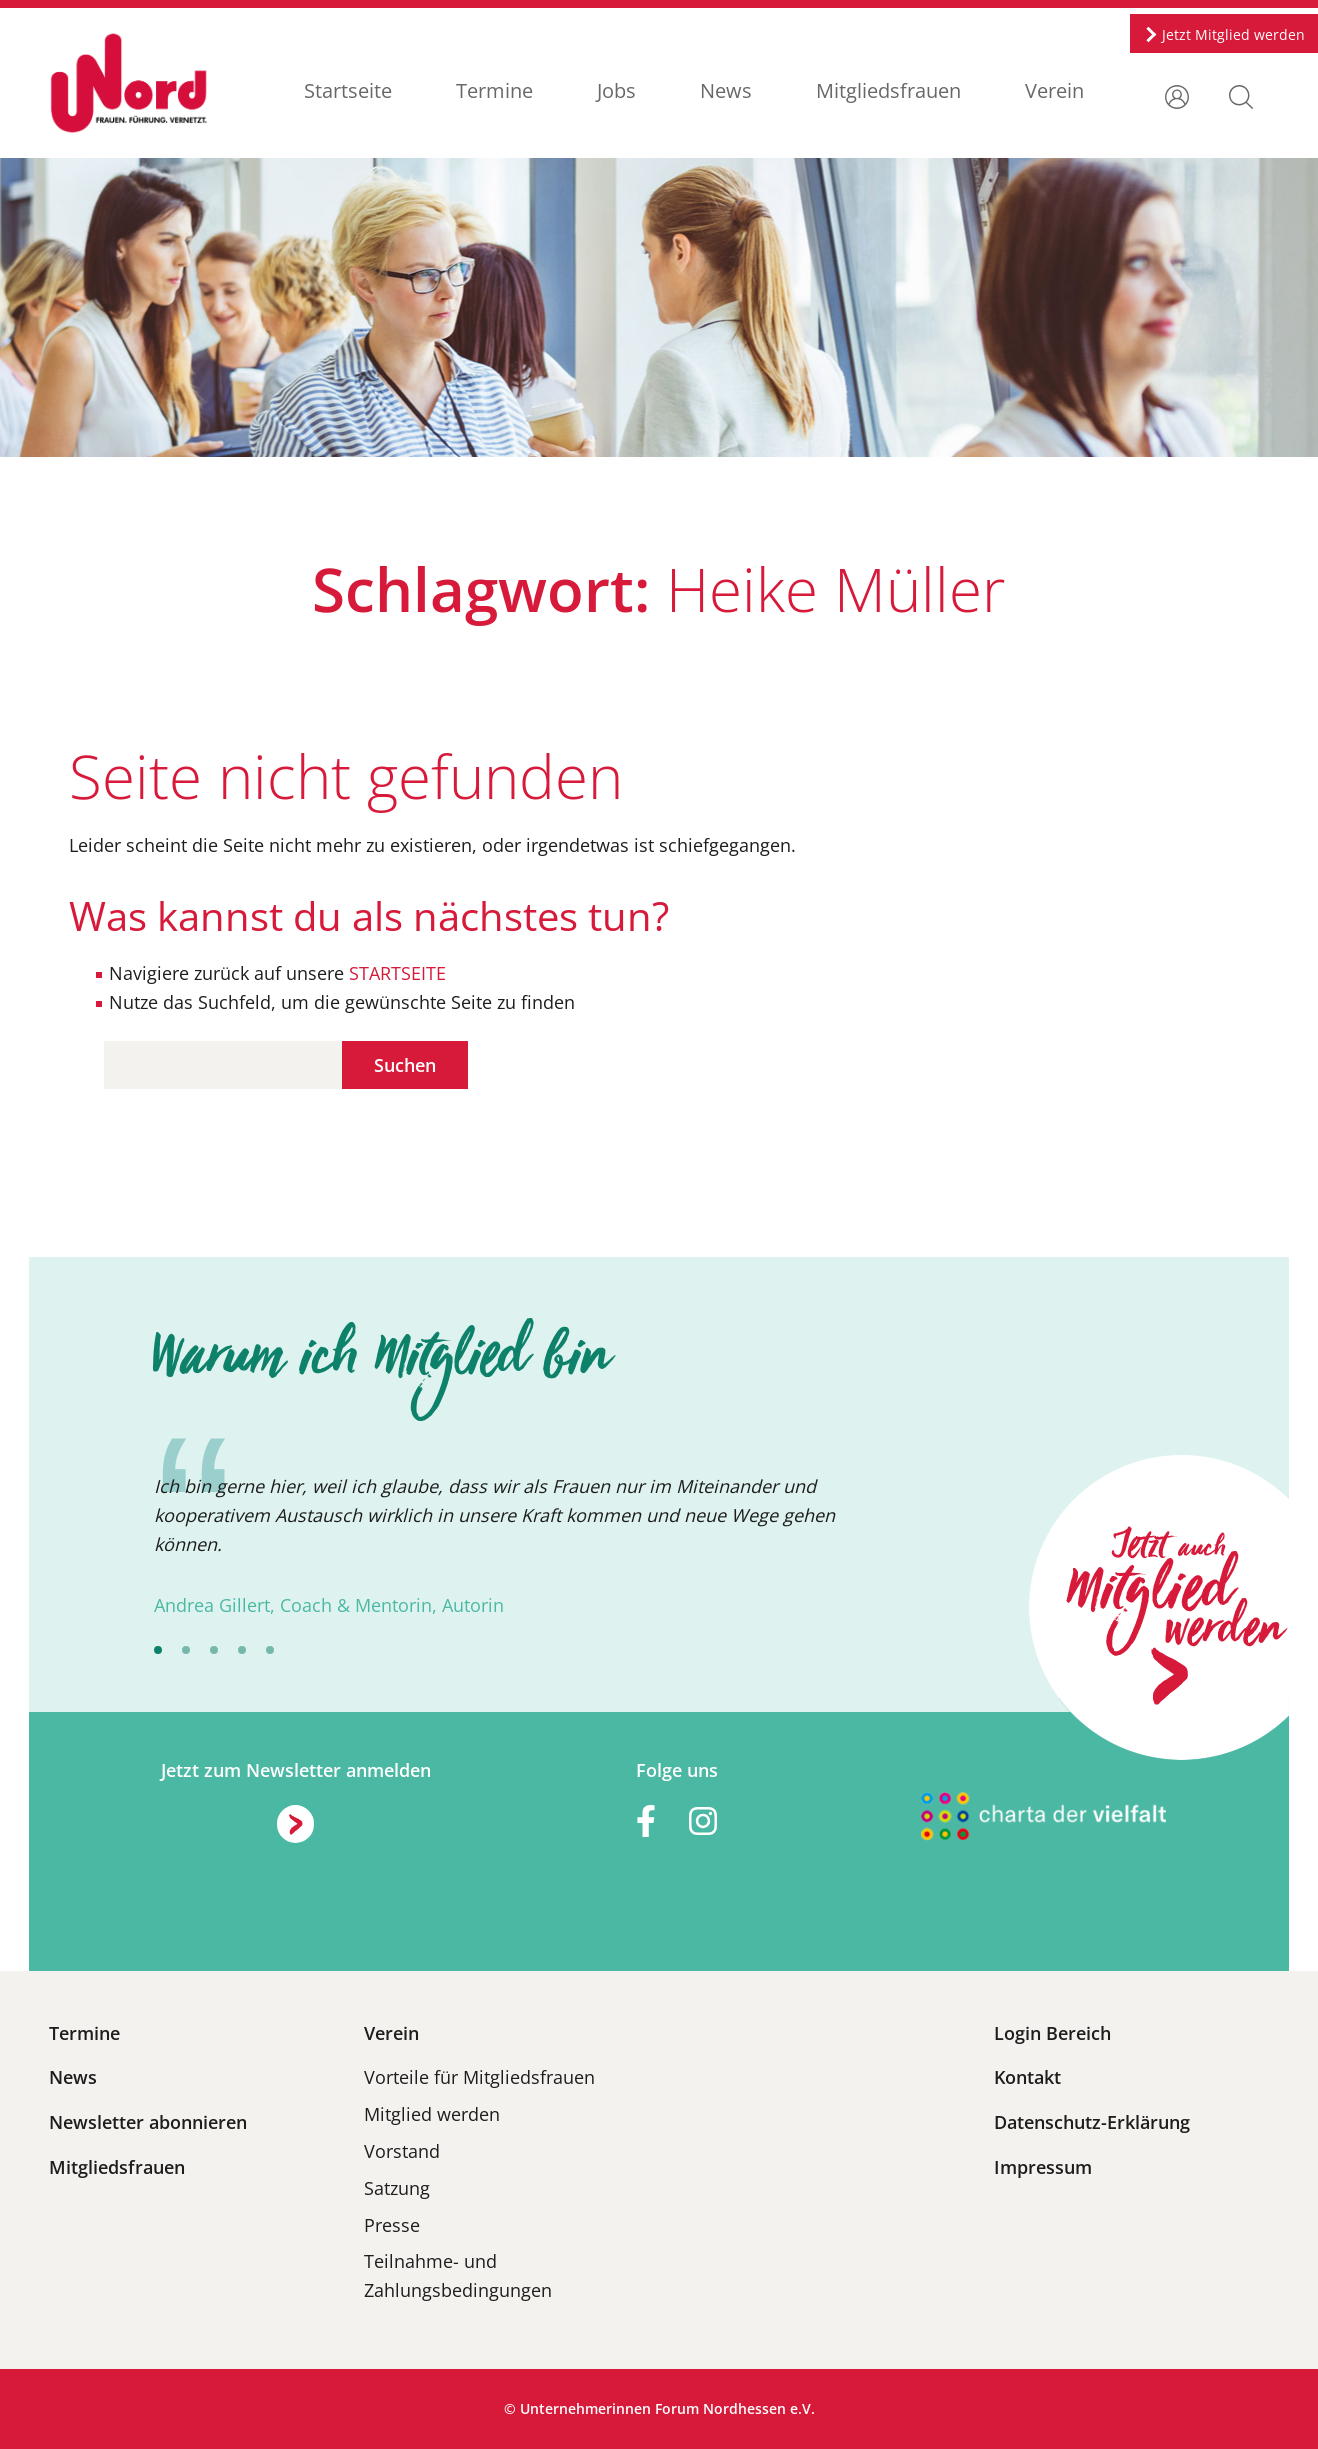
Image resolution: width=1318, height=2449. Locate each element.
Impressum (1043, 2167)
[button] (1241, 95)
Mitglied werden (432, 2114)
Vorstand (402, 2151)
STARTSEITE (395, 973)
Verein (1054, 90)
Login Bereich (1052, 2033)
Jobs (616, 90)
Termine (494, 90)
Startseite (348, 90)
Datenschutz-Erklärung (1092, 2122)
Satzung (397, 2188)
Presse (392, 2225)
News (726, 90)
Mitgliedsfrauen (888, 90)
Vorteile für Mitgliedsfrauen (479, 2077)
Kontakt (1027, 2077)
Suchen (405, 1065)
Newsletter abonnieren (148, 2122)
